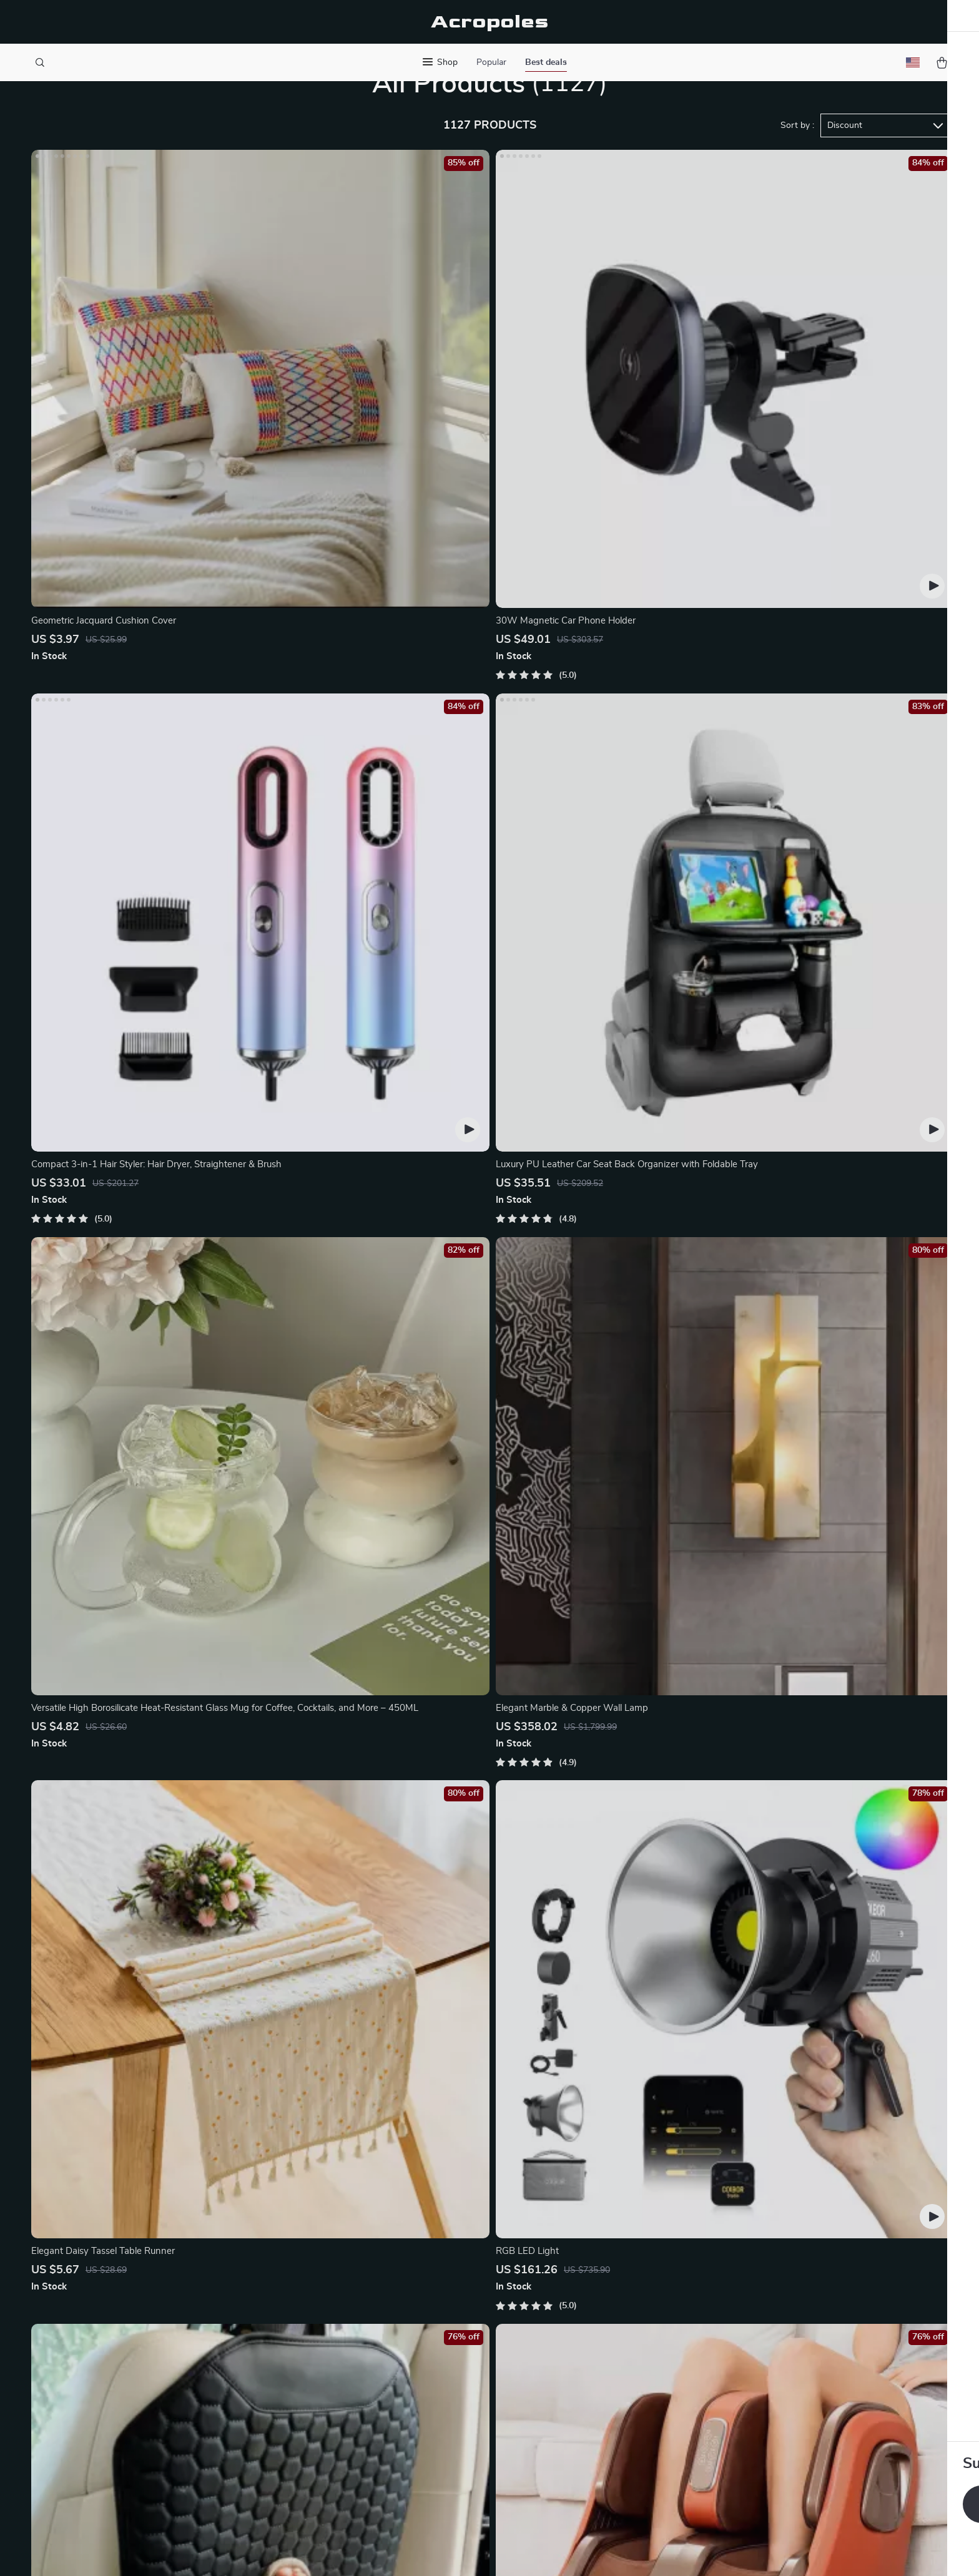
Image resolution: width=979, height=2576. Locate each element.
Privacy (435, 2551)
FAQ (548, 2315)
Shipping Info (568, 2295)
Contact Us (563, 2274)
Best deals (546, 62)
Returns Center (572, 2336)
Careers (365, 2315)
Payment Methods (578, 2357)
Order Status (567, 2377)
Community (373, 2480)
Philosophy (372, 2460)
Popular (491, 62)
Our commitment (765, 2359)
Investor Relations (388, 2398)
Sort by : (797, 169)
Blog (358, 2274)
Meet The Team (381, 2295)
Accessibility (477, 2551)
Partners (367, 2418)
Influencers (373, 2357)
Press (361, 2336)
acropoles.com (760, 2274)
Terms (410, 2551)
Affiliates (368, 2377)
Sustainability (378, 2439)
